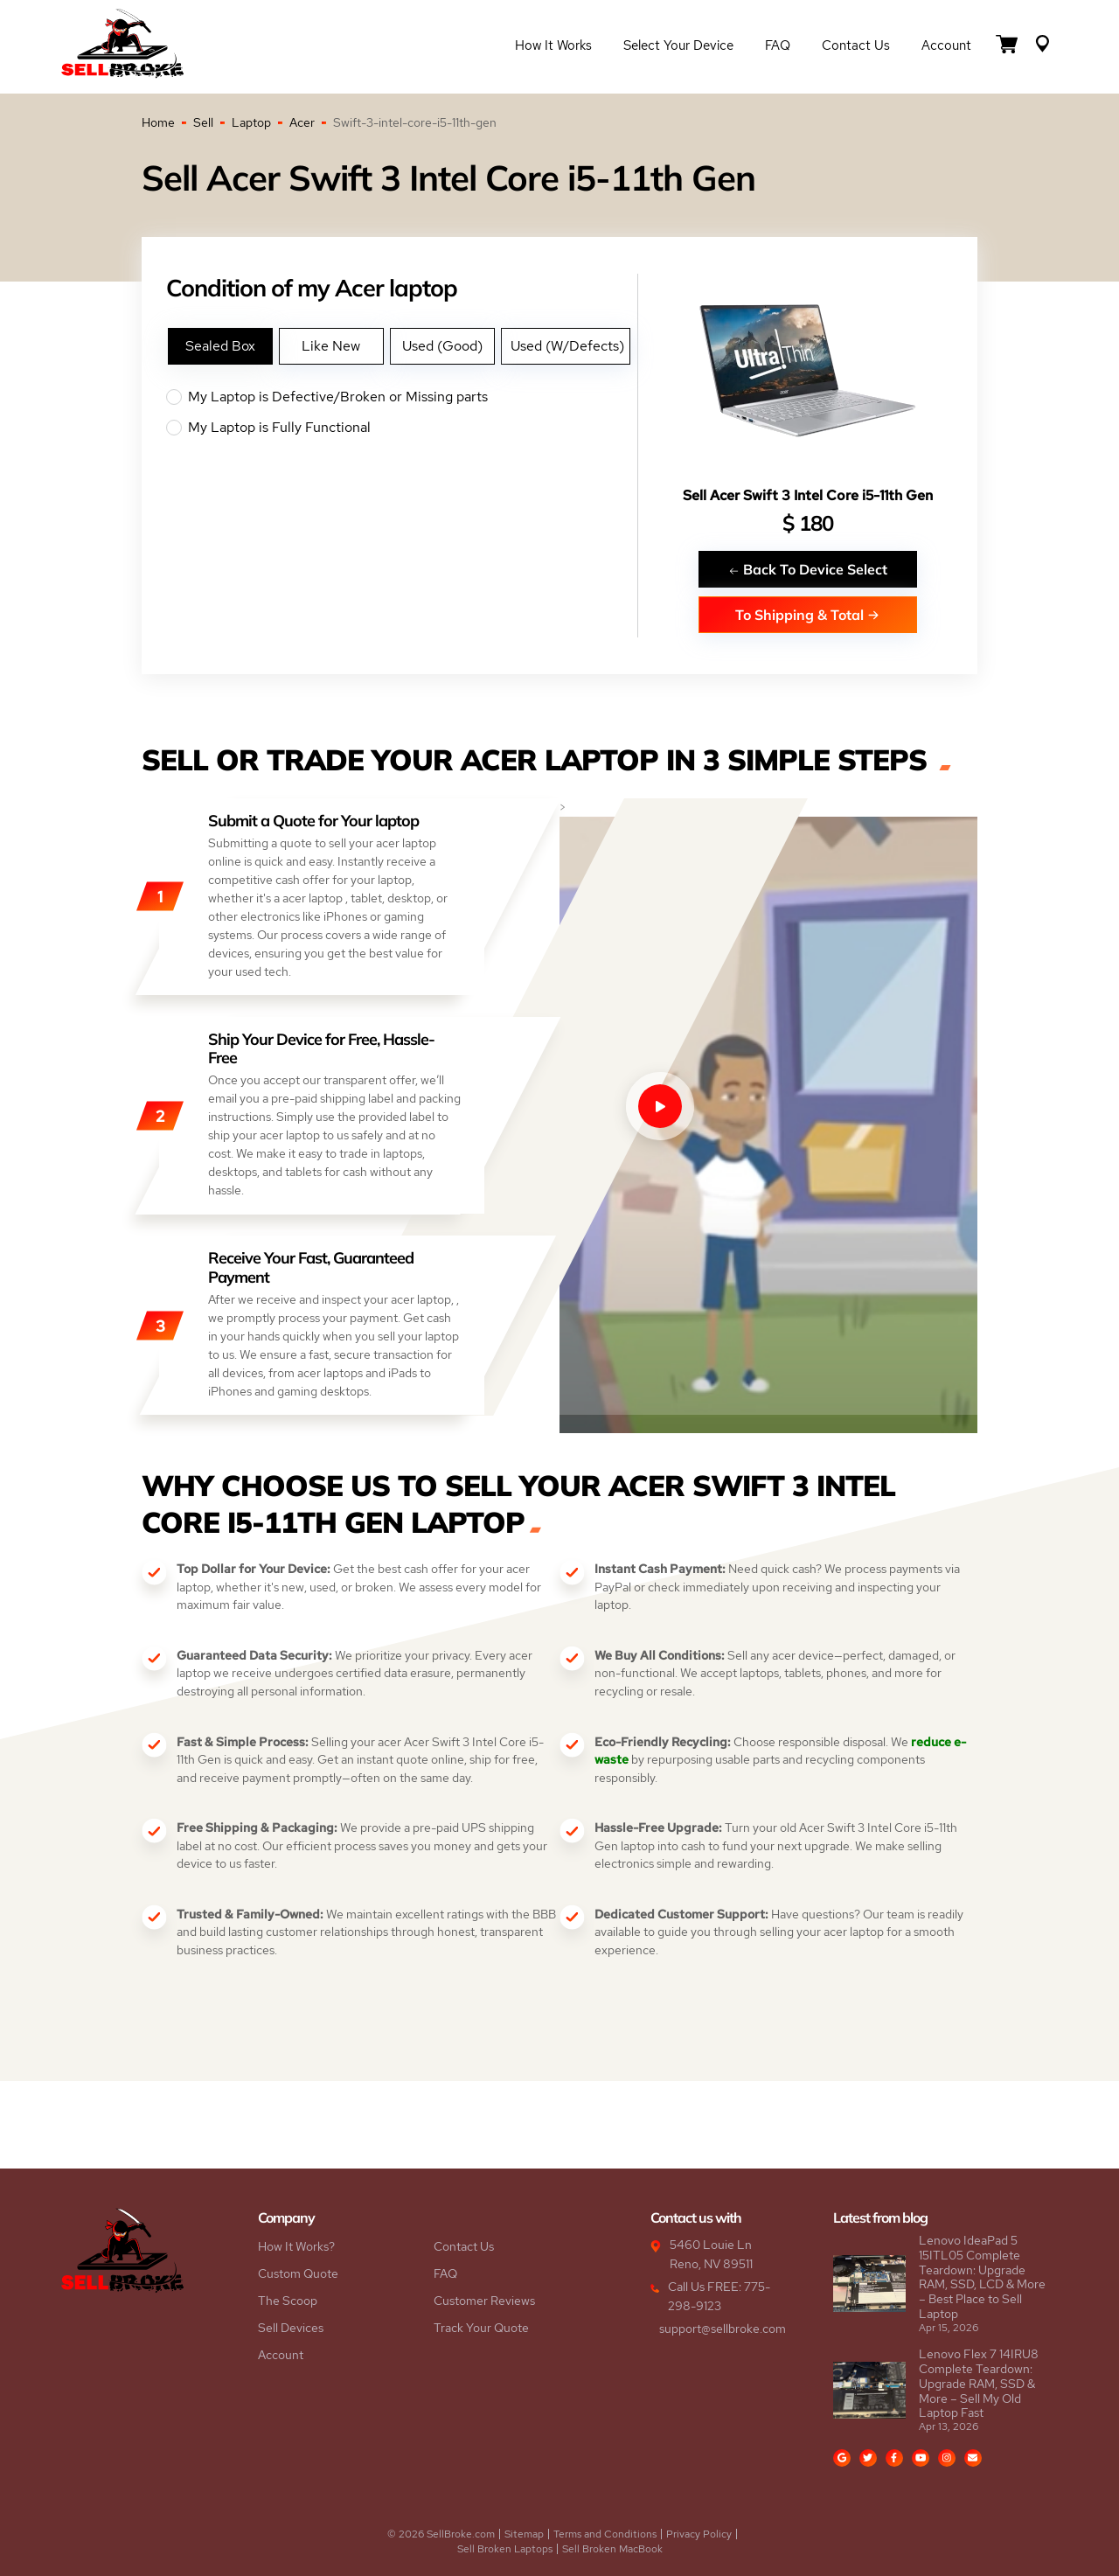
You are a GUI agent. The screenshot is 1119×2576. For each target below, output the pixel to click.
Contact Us (856, 45)
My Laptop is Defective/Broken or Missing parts (401, 397)
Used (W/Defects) (567, 346)
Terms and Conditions (605, 2534)
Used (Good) (442, 346)
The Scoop (287, 2300)
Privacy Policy (699, 2534)
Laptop (251, 122)
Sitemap (524, 2534)
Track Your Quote (481, 2328)
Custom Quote (298, 2273)
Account (946, 45)
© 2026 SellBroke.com (441, 2534)
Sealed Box (220, 346)
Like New (331, 346)
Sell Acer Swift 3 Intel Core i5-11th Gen (808, 495)
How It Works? (296, 2246)
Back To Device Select (807, 569)
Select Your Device (678, 45)
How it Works (553, 45)
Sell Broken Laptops (505, 2549)
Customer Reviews (484, 2300)
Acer (302, 122)
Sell (203, 122)
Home (158, 122)
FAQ (777, 45)
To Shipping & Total (807, 614)
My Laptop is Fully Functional (401, 427)
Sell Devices (290, 2328)
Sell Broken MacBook (612, 2549)
